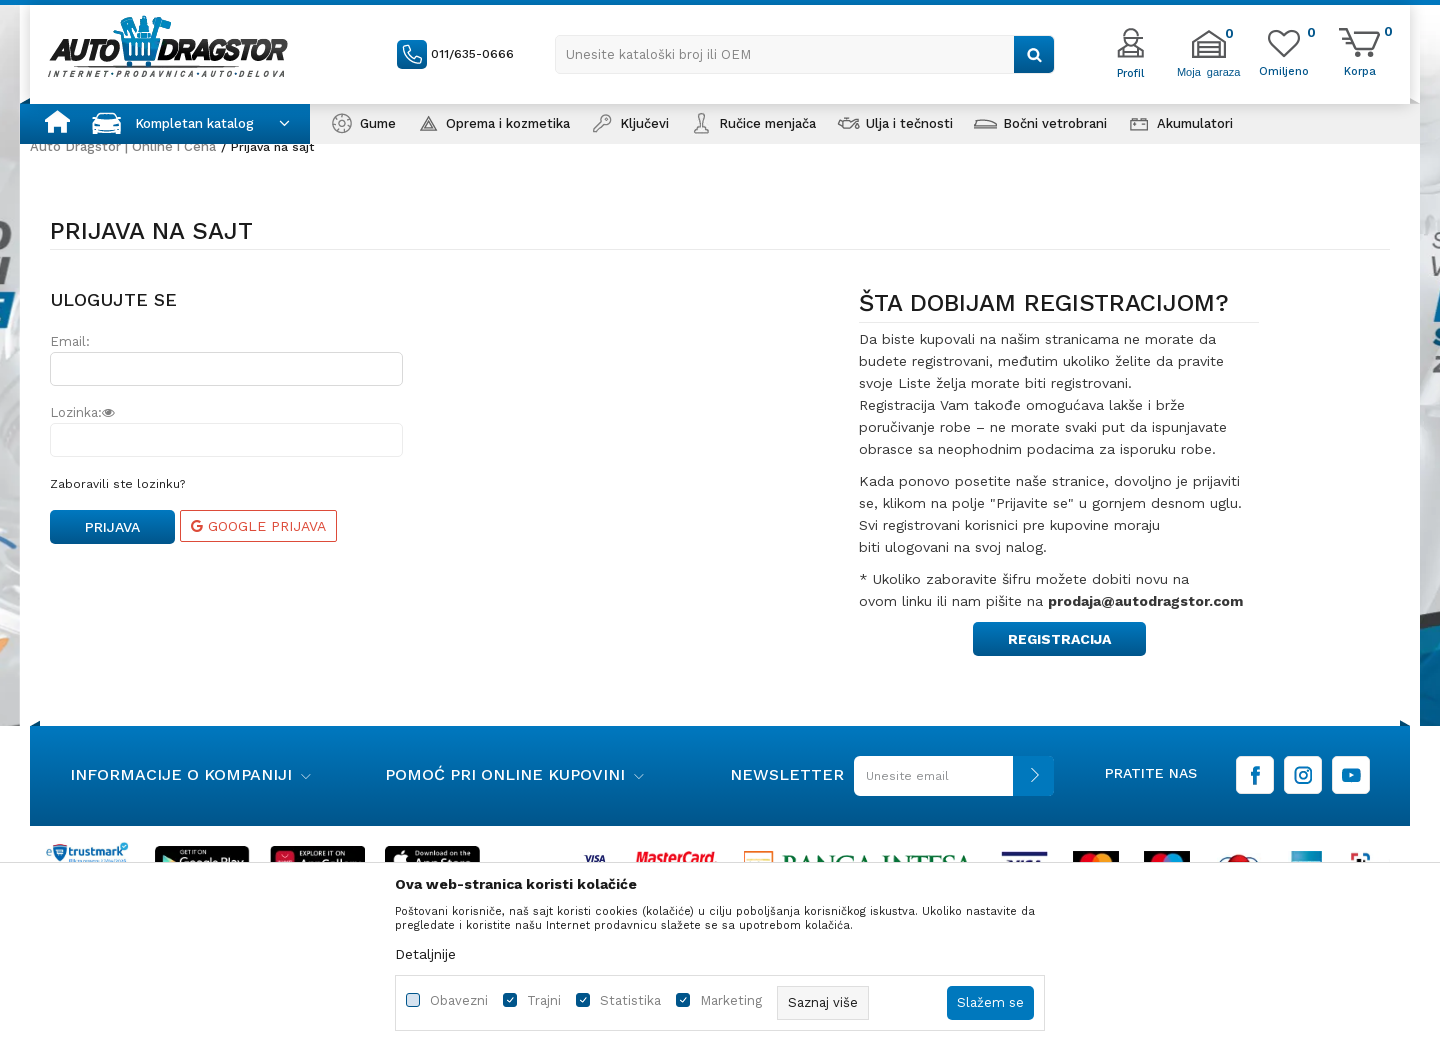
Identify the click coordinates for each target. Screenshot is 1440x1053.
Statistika (630, 1000)
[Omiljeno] (1284, 70)
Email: (70, 341)
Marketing (731, 1000)
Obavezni (459, 1000)
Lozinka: (82, 412)
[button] (805, 54)
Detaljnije (425, 954)
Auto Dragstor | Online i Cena (123, 146)
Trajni (544, 1000)
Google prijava (258, 526)
